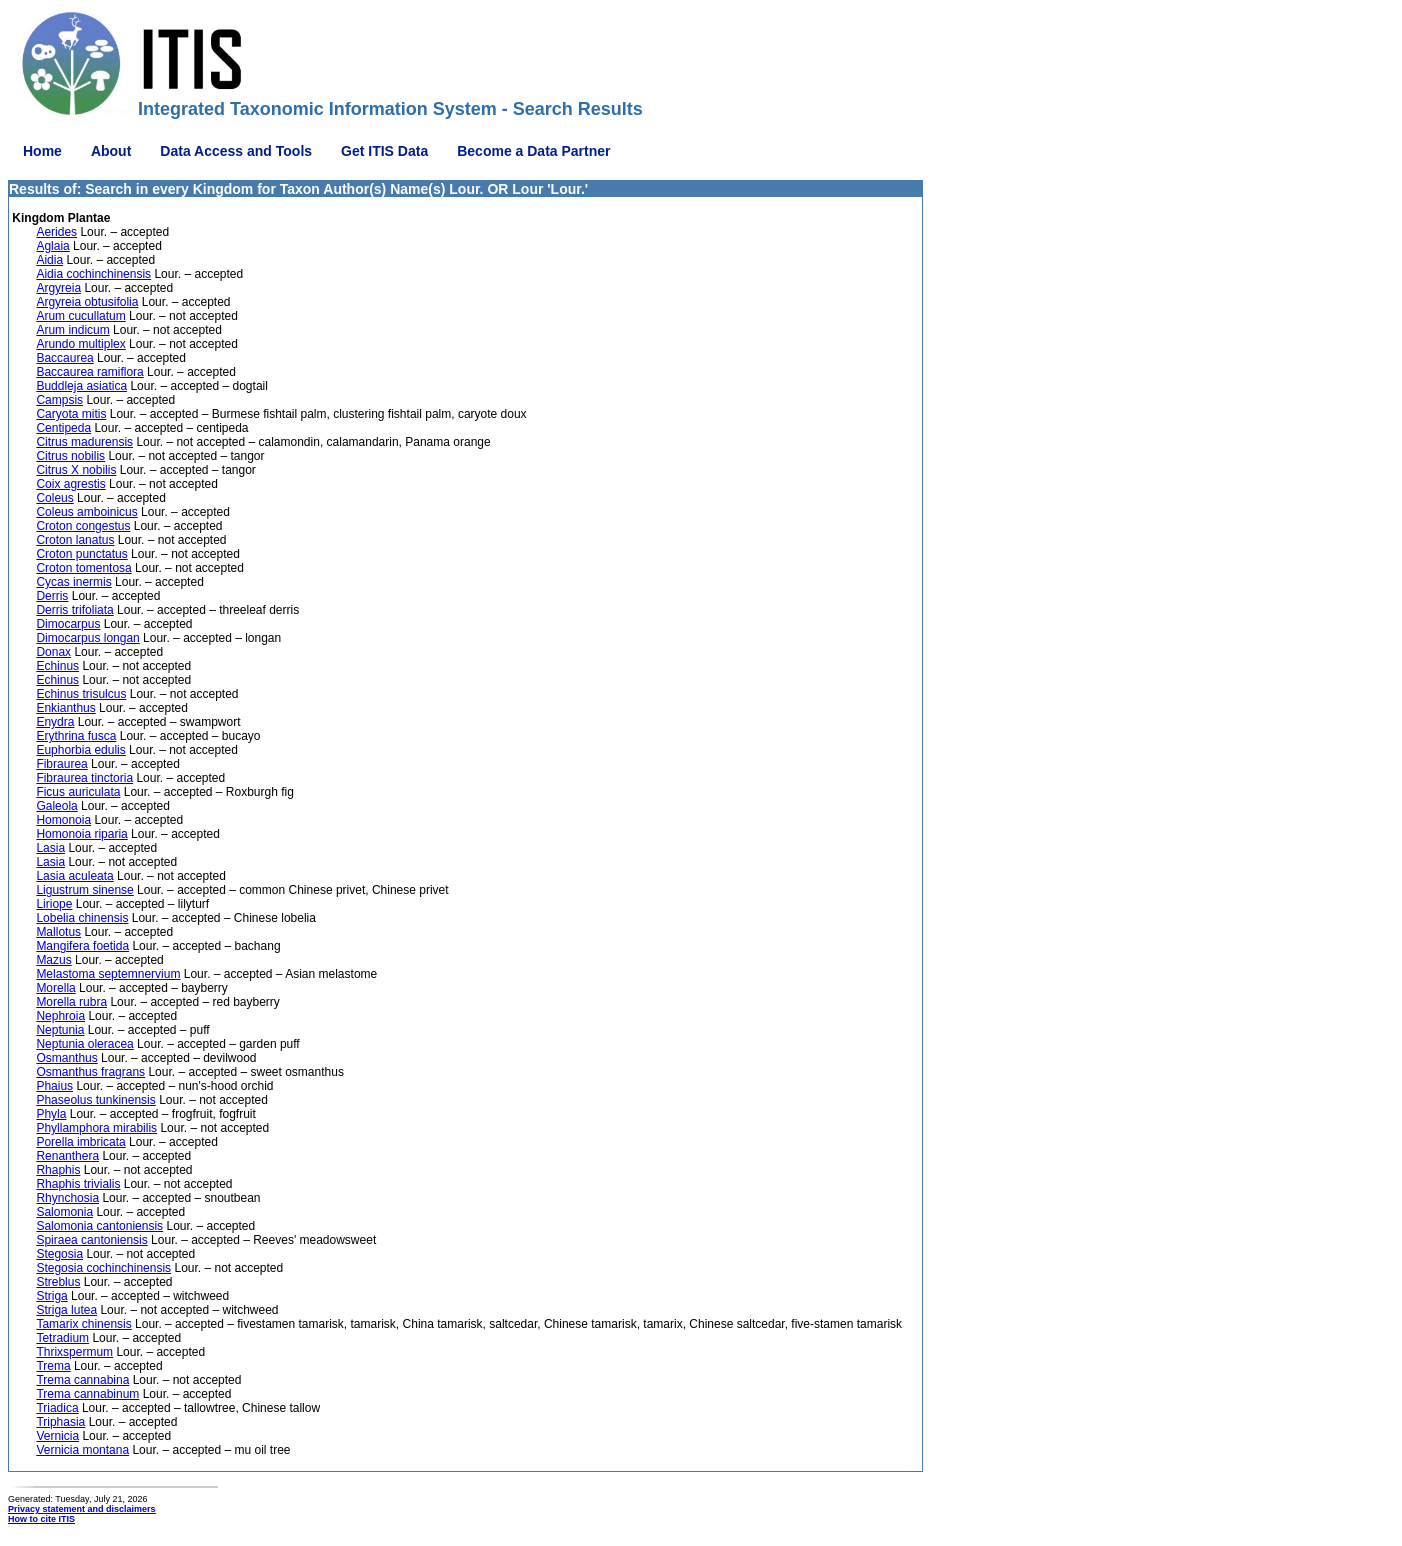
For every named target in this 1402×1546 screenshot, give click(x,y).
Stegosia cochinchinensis (103, 1268)
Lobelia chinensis (82, 918)
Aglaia (52, 246)
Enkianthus (65, 708)
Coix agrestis (70, 484)
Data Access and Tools (236, 151)
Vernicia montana (82, 1450)
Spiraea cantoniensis (91, 1240)
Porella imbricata (80, 1142)
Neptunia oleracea (84, 1044)
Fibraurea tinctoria (84, 778)
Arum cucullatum (80, 316)
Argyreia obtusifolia (87, 302)
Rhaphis (58, 1170)
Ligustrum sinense (84, 890)
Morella (55, 988)
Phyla (51, 1114)
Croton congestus (83, 526)
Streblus (58, 1282)
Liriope (54, 904)
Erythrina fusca (76, 736)
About (111, 151)
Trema (53, 1366)
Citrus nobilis (70, 456)
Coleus (54, 498)
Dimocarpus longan (87, 638)
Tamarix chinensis (83, 1324)
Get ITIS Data (384, 151)
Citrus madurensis (84, 442)
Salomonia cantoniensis (99, 1226)
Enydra (55, 722)
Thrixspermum (74, 1352)
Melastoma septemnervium (108, 974)
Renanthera (67, 1156)
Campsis (59, 400)
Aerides (56, 232)
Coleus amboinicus (86, 512)
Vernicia (57, 1436)
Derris (52, 596)
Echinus (57, 666)
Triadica (57, 1408)
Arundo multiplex (80, 344)
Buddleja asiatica (81, 386)
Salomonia (64, 1212)
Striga (51, 1296)
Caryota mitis (71, 414)
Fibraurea (61, 764)
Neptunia (60, 1030)
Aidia (49, 260)
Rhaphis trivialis (78, 1184)
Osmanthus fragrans (90, 1072)
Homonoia (63, 820)
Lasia (50, 848)
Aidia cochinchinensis (93, 274)
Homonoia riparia (81, 834)
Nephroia (60, 1016)
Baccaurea (64, 358)
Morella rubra (71, 1002)
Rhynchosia (67, 1198)
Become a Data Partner (533, 151)
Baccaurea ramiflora (89, 372)
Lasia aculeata (74, 876)
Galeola (56, 806)
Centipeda (63, 428)
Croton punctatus (81, 554)
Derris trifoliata (74, 610)
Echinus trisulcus (81, 694)
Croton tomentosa (83, 568)
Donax (53, 652)
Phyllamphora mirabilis (96, 1128)
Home (42, 151)
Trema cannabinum (87, 1394)
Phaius (54, 1086)
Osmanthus (66, 1058)
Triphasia (60, 1422)
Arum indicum (72, 330)
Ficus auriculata (78, 792)
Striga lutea (66, 1310)
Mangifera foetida (82, 946)
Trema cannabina (82, 1380)
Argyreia (58, 288)
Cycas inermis (73, 582)
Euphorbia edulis (80, 750)
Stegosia (59, 1254)
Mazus (53, 960)
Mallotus (58, 932)
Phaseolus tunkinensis (95, 1100)
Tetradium (62, 1338)
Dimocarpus (68, 624)
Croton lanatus (75, 540)
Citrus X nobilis (76, 470)
